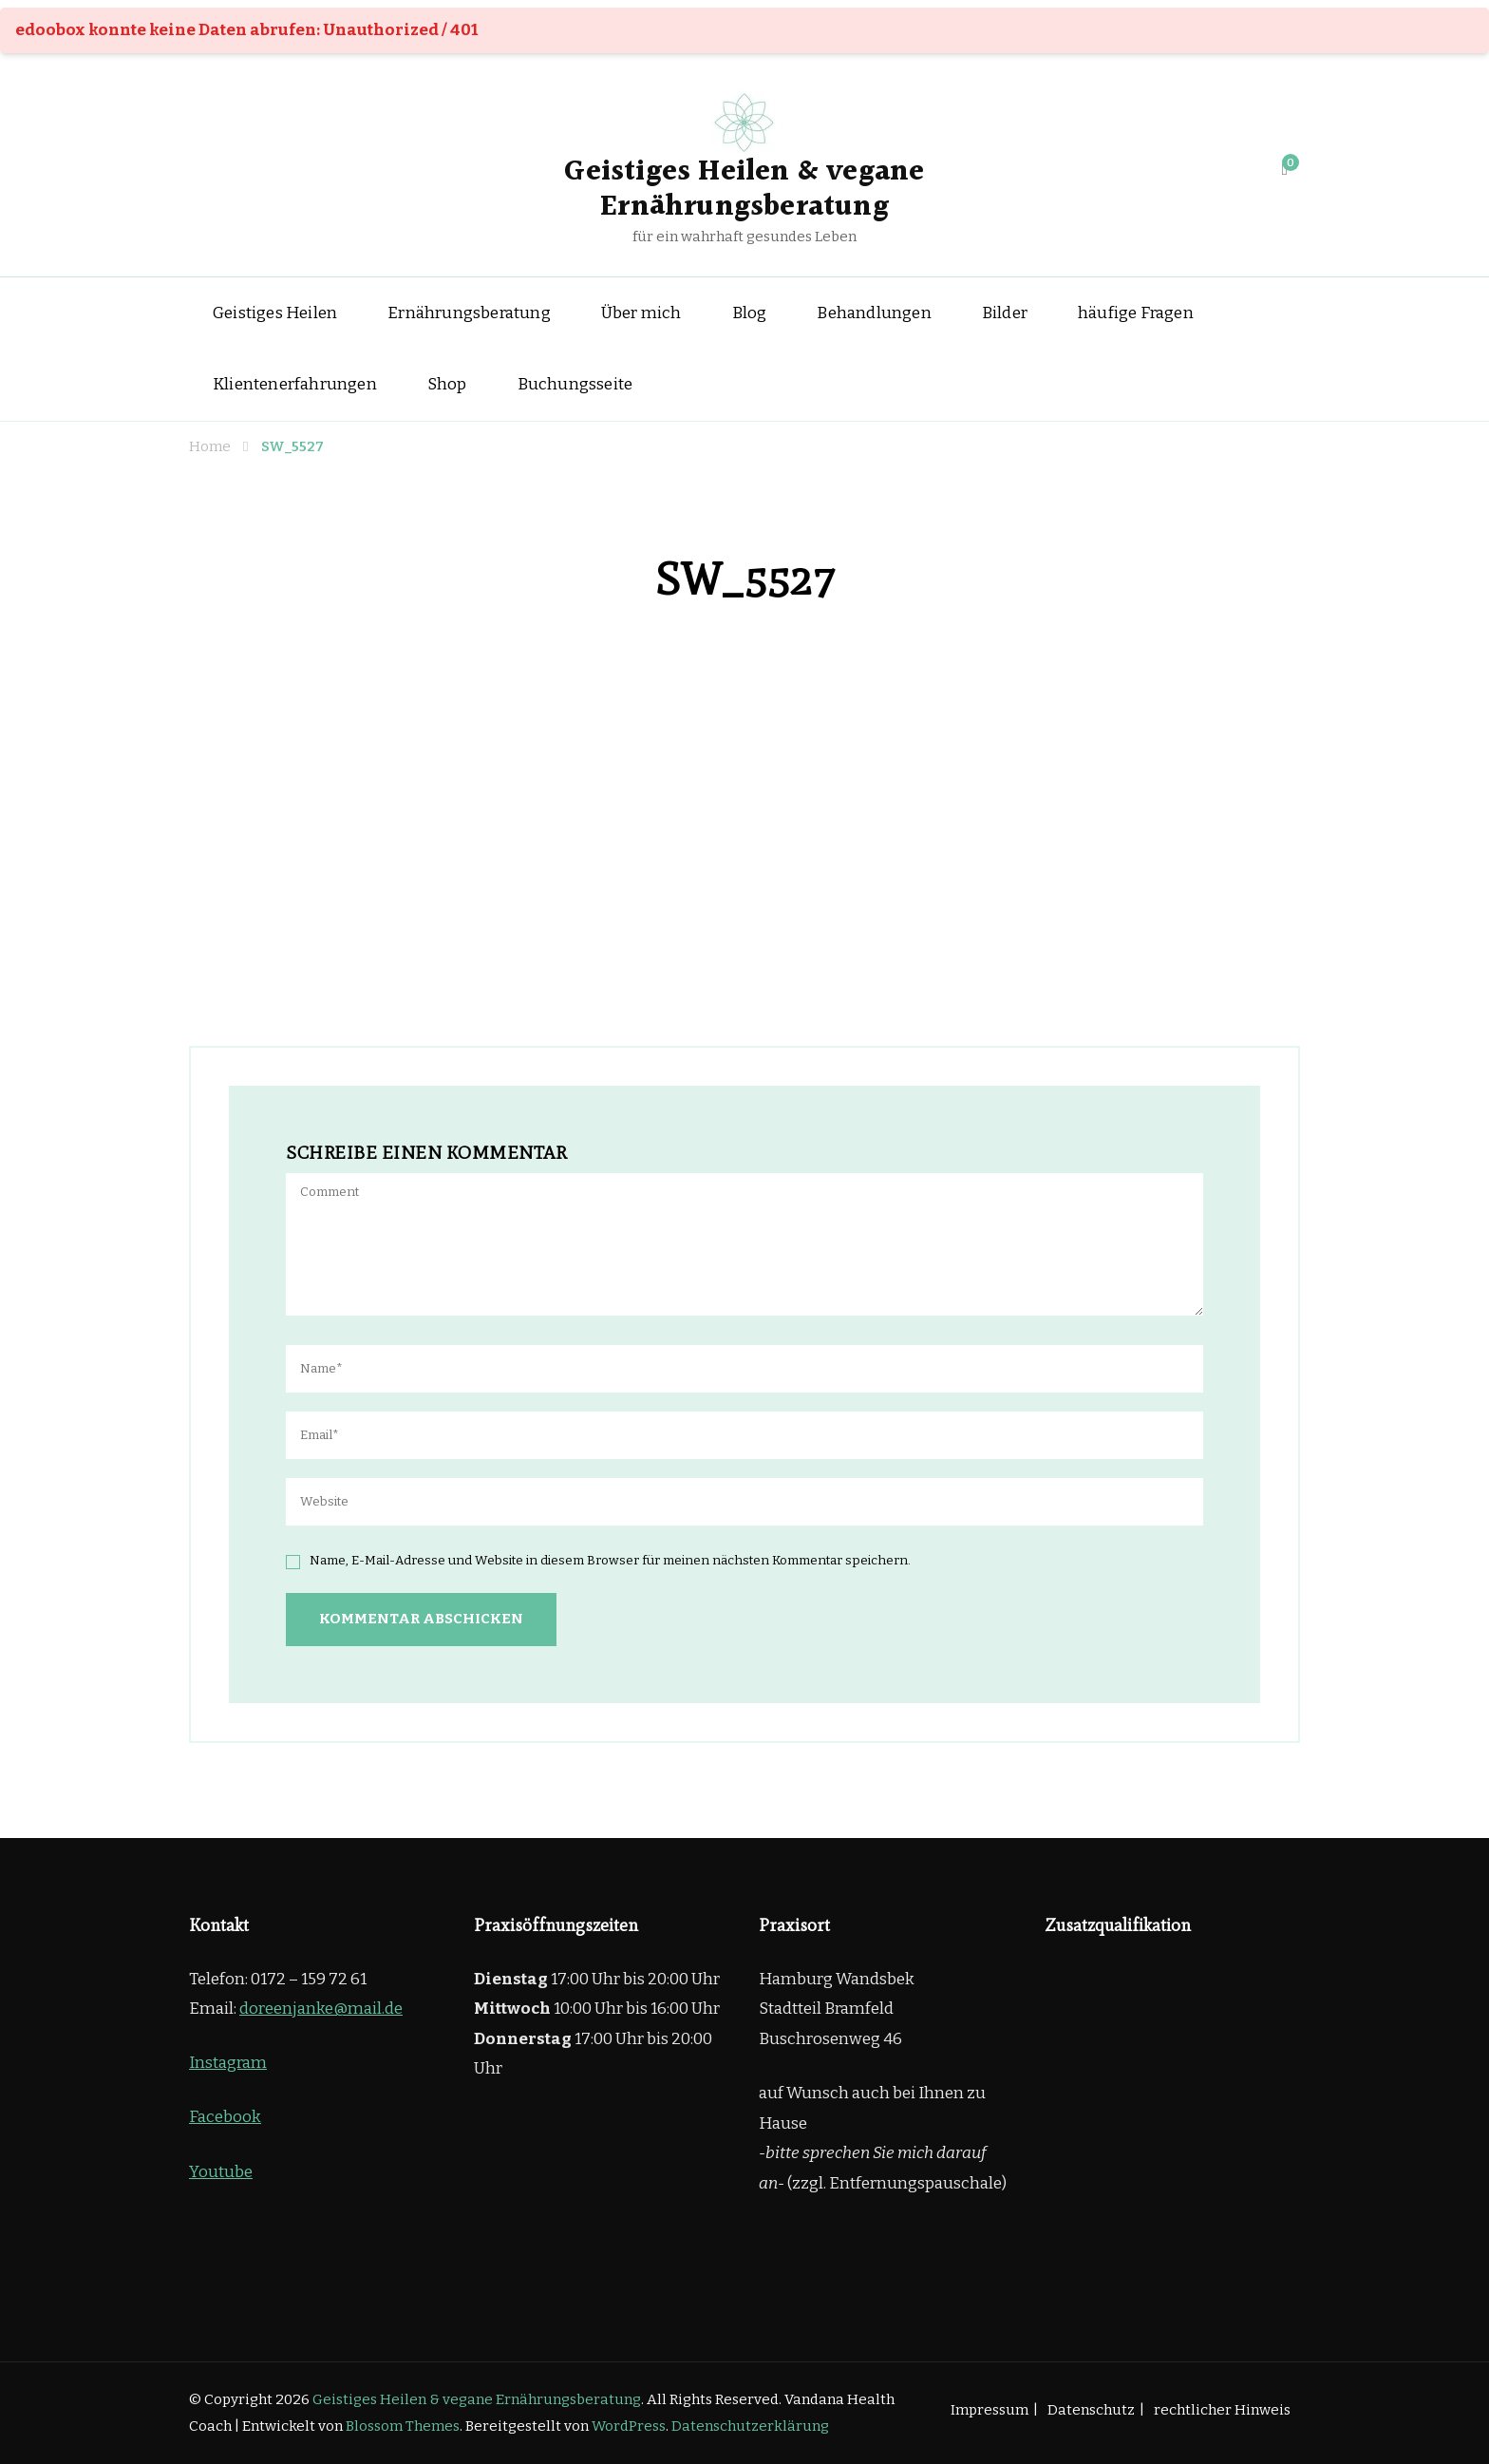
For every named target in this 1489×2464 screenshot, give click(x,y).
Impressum (989, 2409)
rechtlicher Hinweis (1222, 2409)
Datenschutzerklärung (750, 2426)
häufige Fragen (1136, 313)
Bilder (1004, 313)
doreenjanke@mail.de (321, 2009)
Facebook (225, 2117)
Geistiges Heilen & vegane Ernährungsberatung (744, 190)
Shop (447, 384)
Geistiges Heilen (275, 313)
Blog (749, 313)
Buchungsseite (575, 384)
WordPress (629, 2426)
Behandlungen (874, 313)
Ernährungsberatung (469, 313)
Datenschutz (1091, 2409)
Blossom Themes (403, 2426)
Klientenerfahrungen (295, 384)
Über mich (641, 313)
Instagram (228, 2063)
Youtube (221, 2172)
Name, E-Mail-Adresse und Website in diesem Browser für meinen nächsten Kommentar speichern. (610, 1560)
